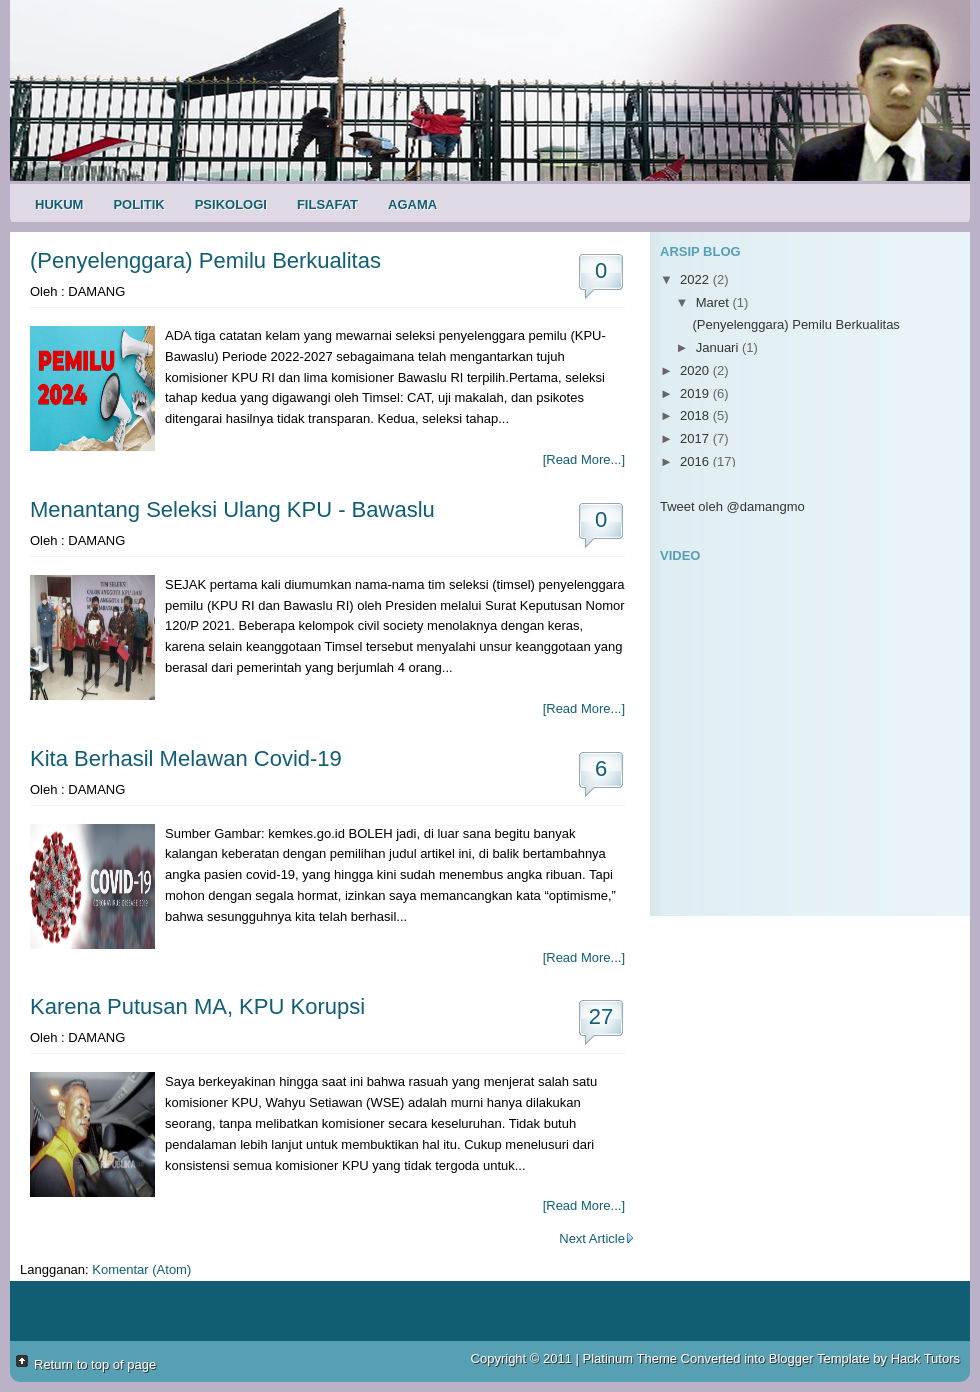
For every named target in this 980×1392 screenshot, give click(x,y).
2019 (696, 393)
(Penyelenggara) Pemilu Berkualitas (205, 260)
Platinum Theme (630, 1358)
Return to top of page (95, 1364)
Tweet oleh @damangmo (732, 506)
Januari (719, 347)
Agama (412, 204)
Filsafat (327, 204)
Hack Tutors (925, 1358)
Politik (138, 204)
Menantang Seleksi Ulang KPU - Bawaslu (232, 509)
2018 (696, 415)
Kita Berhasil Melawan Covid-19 (186, 758)
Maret (714, 302)
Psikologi (231, 204)
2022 (696, 279)
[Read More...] (584, 459)
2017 (696, 438)
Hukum (59, 204)
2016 (696, 461)
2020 (696, 370)
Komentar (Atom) (141, 1269)
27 (601, 1016)
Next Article (597, 1238)
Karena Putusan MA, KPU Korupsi (197, 1006)
